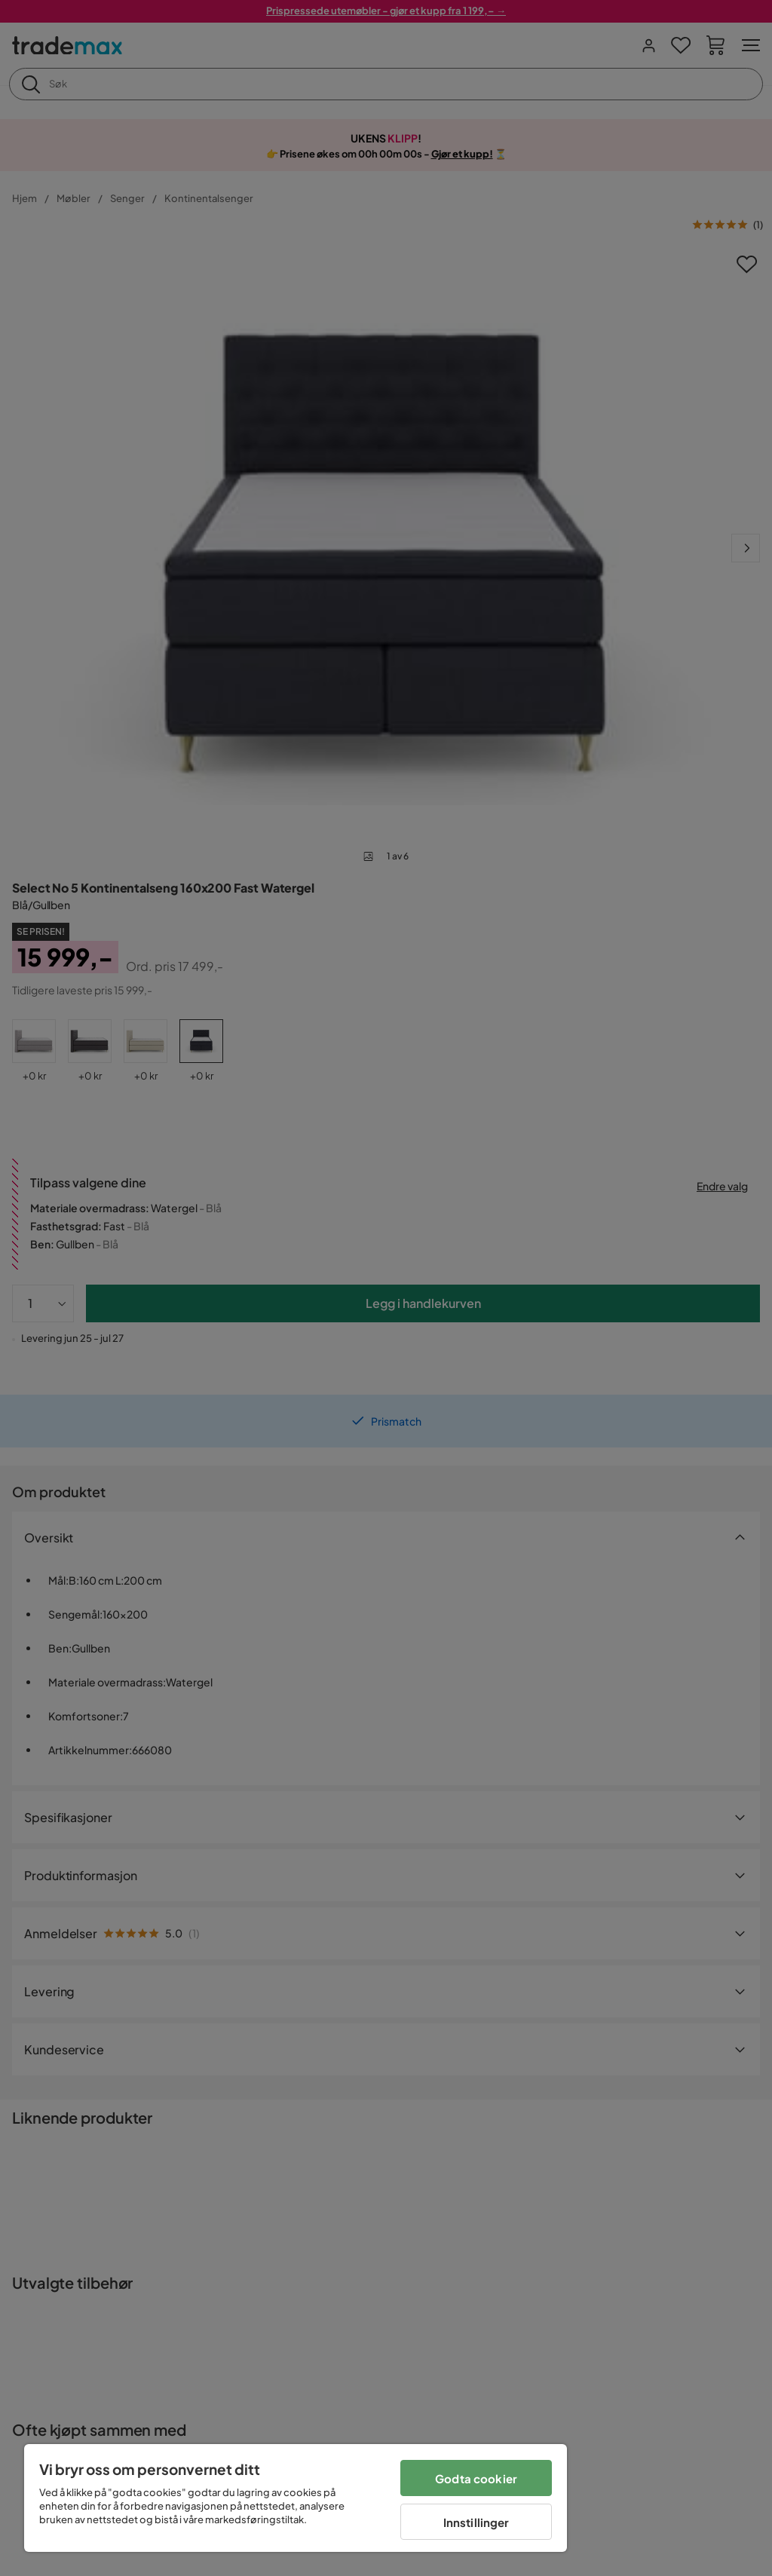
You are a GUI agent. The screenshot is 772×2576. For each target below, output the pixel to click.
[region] (295, 2498)
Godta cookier (476, 2478)
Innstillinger (476, 2522)
